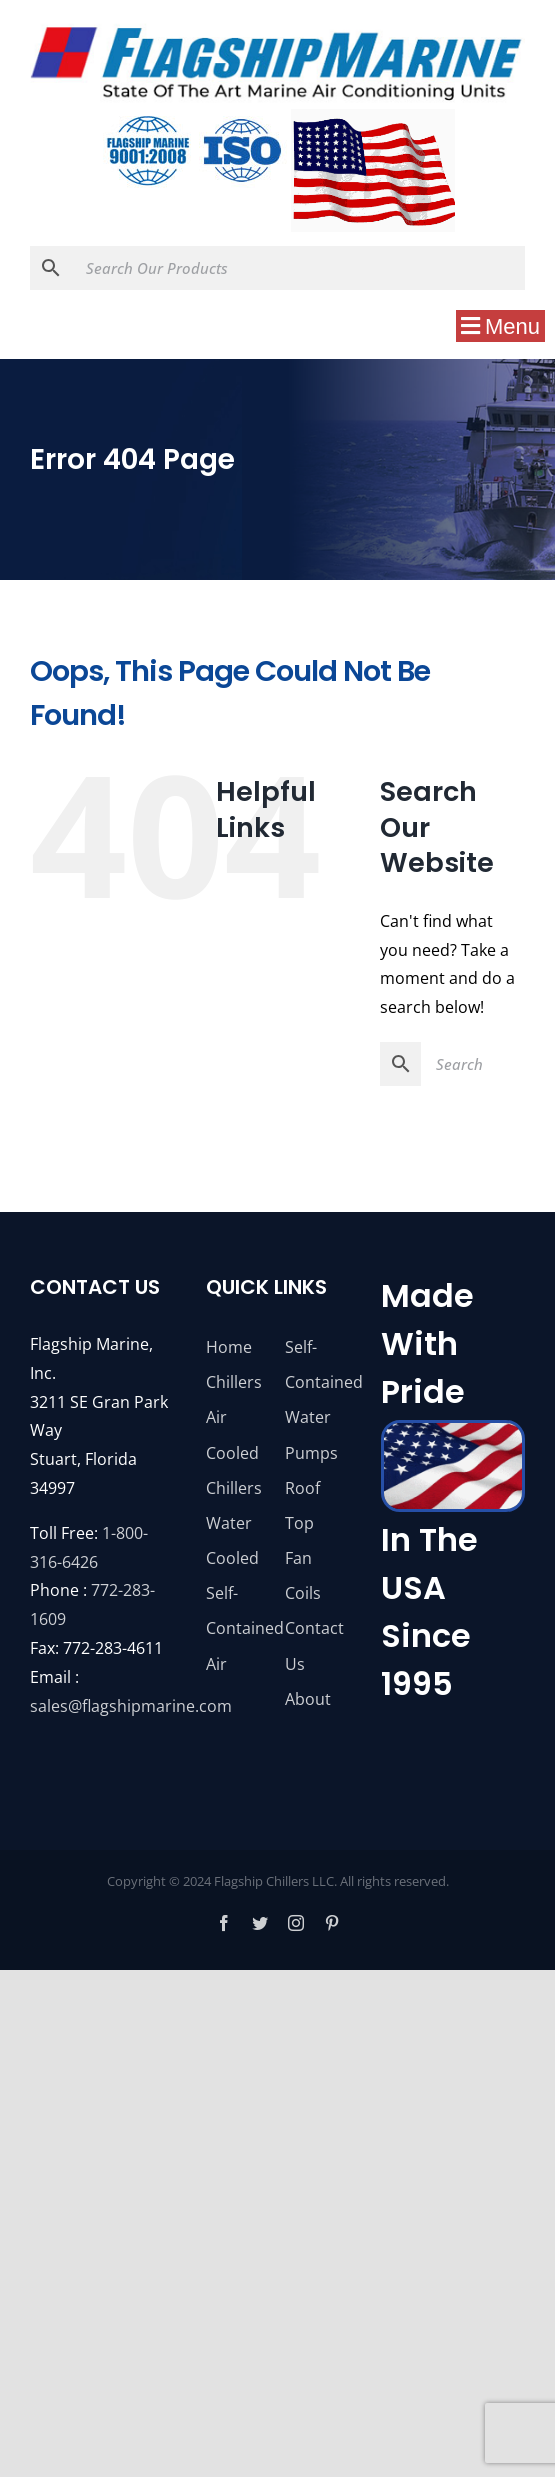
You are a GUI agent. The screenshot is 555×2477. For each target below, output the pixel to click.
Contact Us (314, 1645)
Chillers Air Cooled (234, 1417)
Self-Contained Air (238, 1628)
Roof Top (302, 1505)
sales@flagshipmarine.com (131, 1706)
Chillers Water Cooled (234, 1523)
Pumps (311, 1453)
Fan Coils (303, 1575)
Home (229, 1347)
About (308, 1699)
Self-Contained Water (317, 1382)
